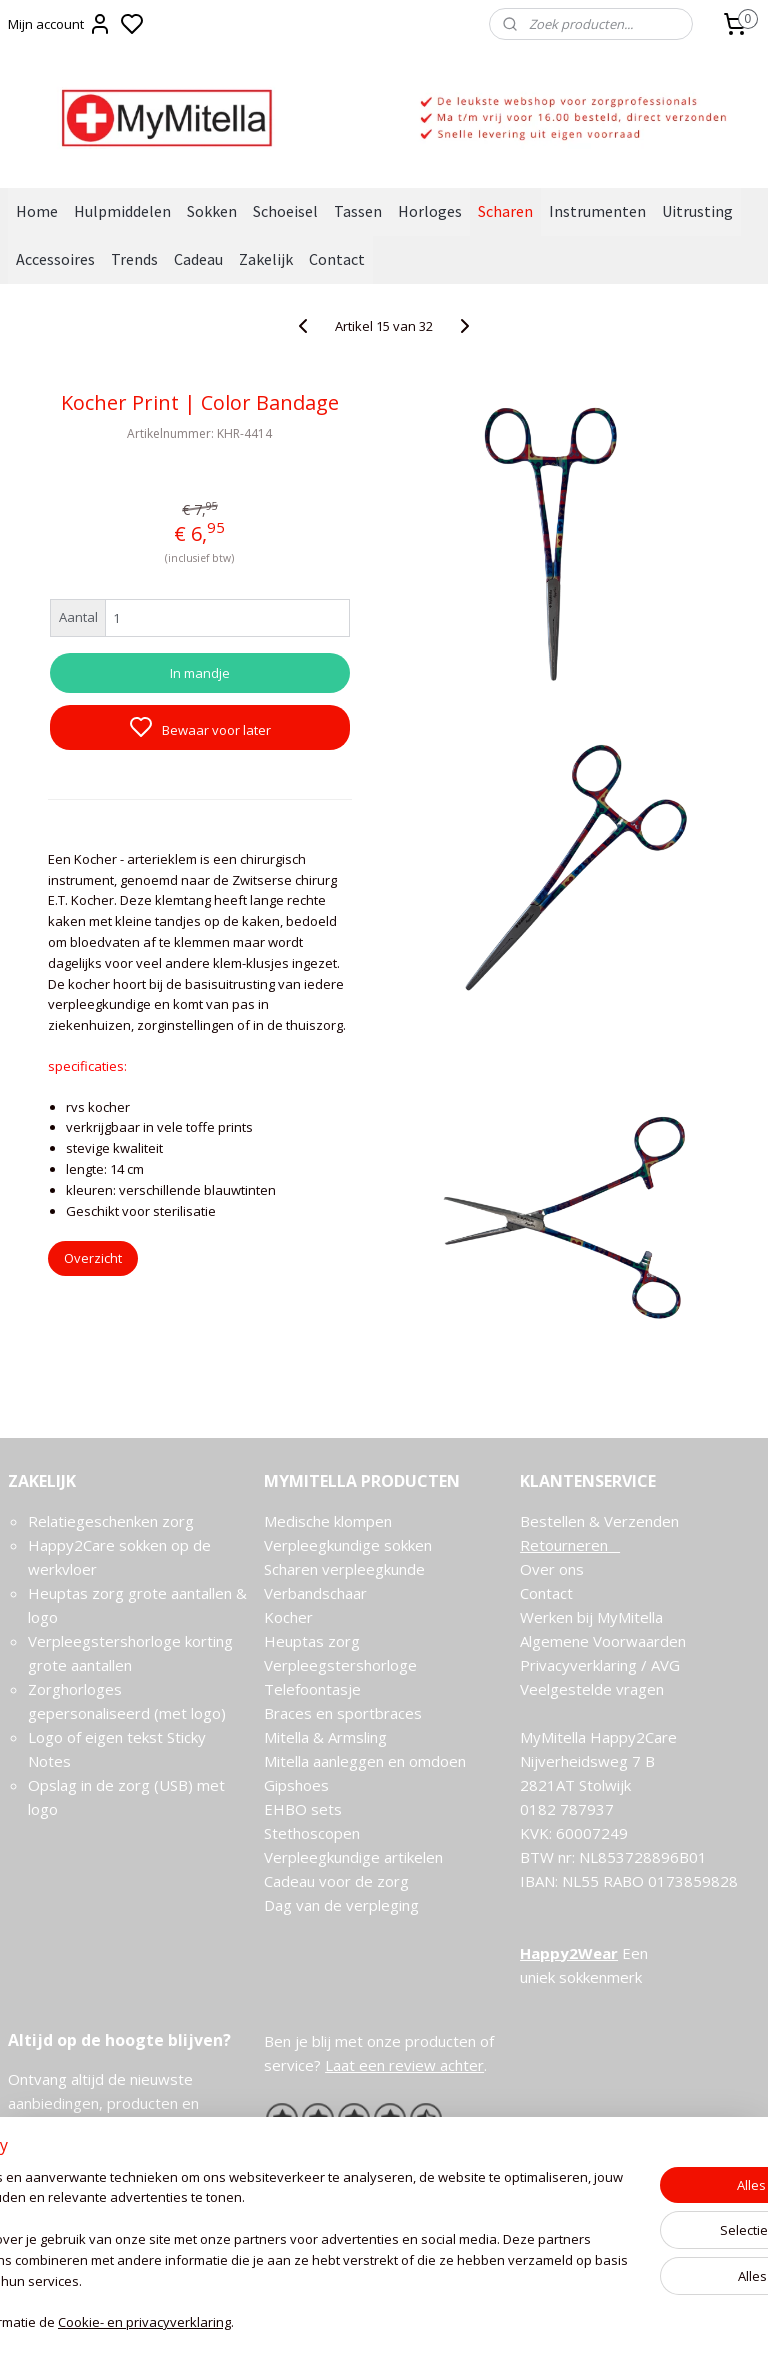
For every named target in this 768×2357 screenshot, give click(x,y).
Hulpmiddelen (122, 211)
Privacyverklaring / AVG (600, 1665)
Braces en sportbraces (343, 1713)
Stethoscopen (312, 1833)
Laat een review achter (404, 2065)
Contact (337, 259)
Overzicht (93, 1258)
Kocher (288, 1617)
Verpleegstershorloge (340, 1665)
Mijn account (60, 24)
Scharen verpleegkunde (344, 1569)
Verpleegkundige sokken (348, 1545)
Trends (134, 259)
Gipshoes (296, 1785)
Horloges (430, 211)
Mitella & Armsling (325, 1737)
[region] (252, 2241)
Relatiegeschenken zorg (111, 1521)
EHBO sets (303, 1809)
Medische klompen (328, 1521)
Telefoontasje (312, 1689)
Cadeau (198, 259)
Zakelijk (266, 259)
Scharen (505, 211)
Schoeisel (285, 211)
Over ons (552, 1569)
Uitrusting (697, 211)
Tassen (358, 211)
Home (37, 211)
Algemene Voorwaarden (603, 1641)
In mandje (200, 672)
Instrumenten (597, 211)
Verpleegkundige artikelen (353, 1857)
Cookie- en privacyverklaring (300, 2322)
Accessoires (55, 259)
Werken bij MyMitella (591, 1617)
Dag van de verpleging (341, 1905)
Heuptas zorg (312, 1641)
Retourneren (570, 1545)
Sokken (212, 211)
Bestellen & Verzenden (599, 1521)
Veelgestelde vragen (592, 1689)
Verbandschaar (315, 1593)
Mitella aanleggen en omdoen (365, 1761)
